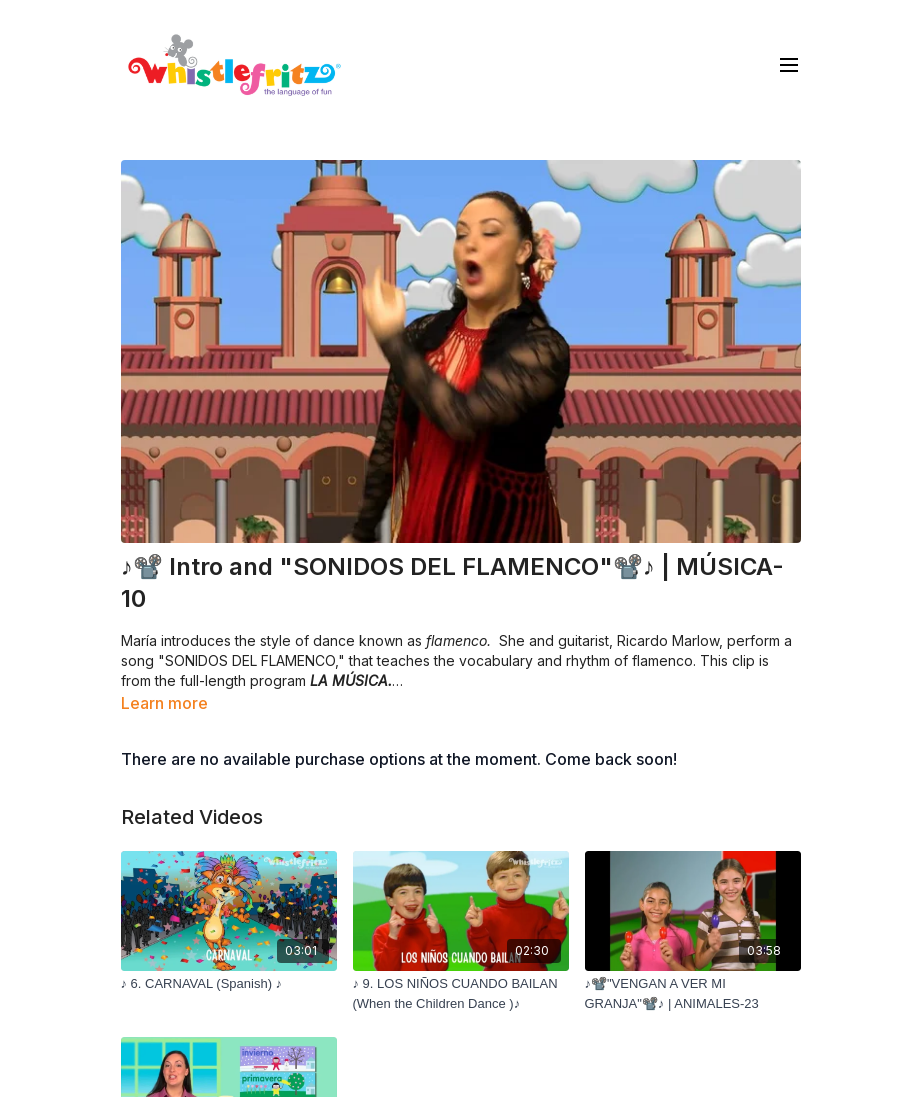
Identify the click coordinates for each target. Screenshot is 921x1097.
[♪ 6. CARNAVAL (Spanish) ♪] (229, 984)
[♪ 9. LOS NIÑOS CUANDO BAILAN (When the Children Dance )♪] (461, 993)
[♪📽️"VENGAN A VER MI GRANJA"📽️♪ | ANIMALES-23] (693, 993)
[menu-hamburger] (789, 64)
